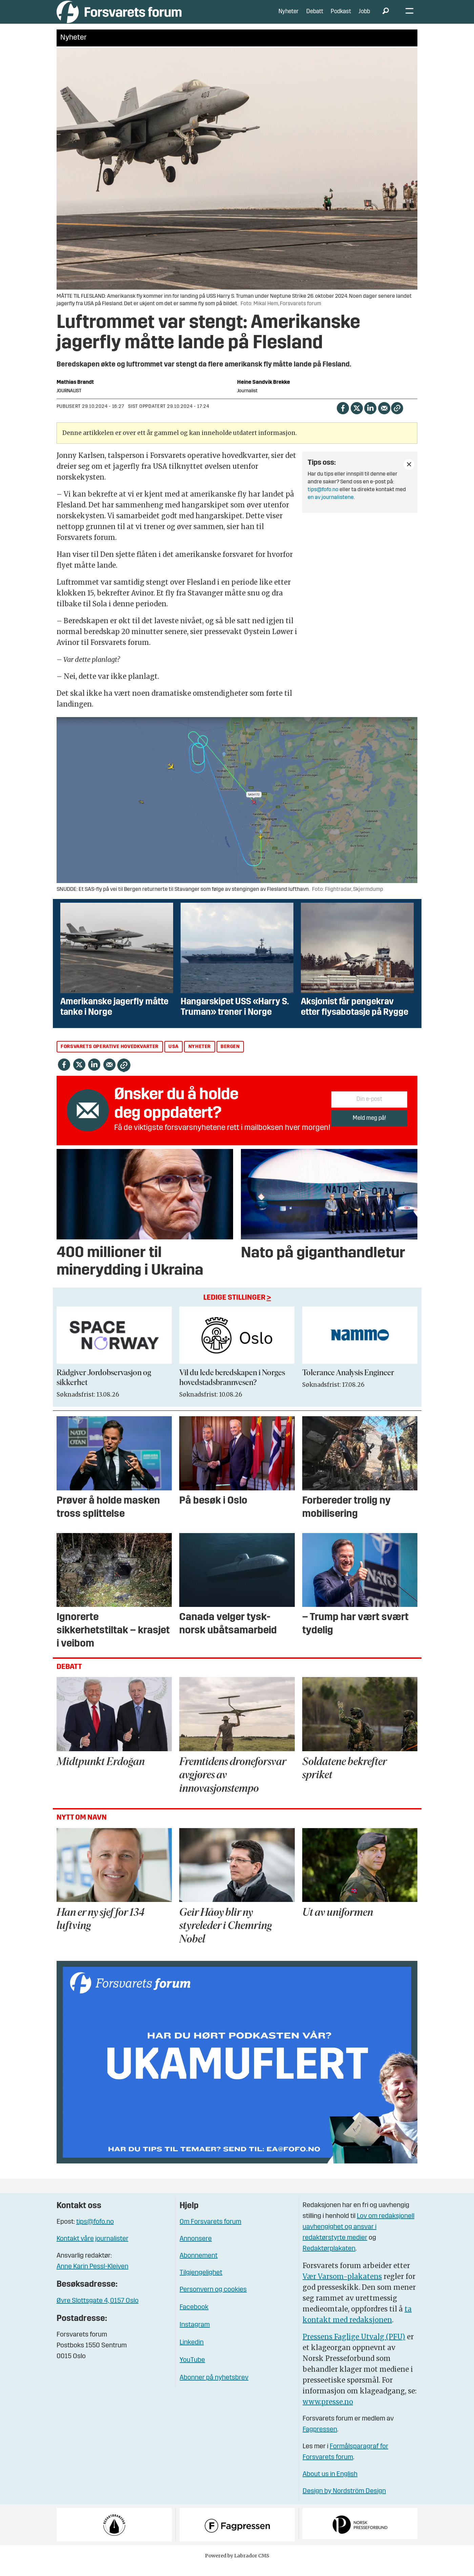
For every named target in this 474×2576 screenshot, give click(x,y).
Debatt (314, 17)
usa (173, 1057)
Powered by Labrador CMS (237, 2566)
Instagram (195, 2335)
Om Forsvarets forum (210, 2232)
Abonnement (199, 2266)
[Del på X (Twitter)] (356, 417)
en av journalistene (331, 507)
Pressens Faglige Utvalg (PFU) (354, 2347)
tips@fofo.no (323, 500)
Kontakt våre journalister (92, 2249)
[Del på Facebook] (342, 417)
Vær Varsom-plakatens (342, 2286)
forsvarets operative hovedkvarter (110, 1057)
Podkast (341, 17)
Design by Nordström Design (344, 2501)
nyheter (199, 1057)
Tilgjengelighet (201, 2283)
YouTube (192, 2370)
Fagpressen (320, 2439)
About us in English (330, 2484)
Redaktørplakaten (329, 2259)
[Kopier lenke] (397, 418)
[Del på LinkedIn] (370, 417)
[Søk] (386, 17)
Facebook (194, 2317)
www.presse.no (328, 2412)
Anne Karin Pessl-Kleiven (92, 2277)
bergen (230, 1057)
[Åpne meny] (409, 17)
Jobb (364, 17)
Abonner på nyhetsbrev (214, 2388)
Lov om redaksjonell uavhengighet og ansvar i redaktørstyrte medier (358, 2237)
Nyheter (288, 17)
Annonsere (196, 2249)
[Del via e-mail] (384, 417)
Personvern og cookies (213, 2300)
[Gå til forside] (119, 17)
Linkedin (192, 2352)
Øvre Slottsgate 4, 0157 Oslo (98, 2311)
